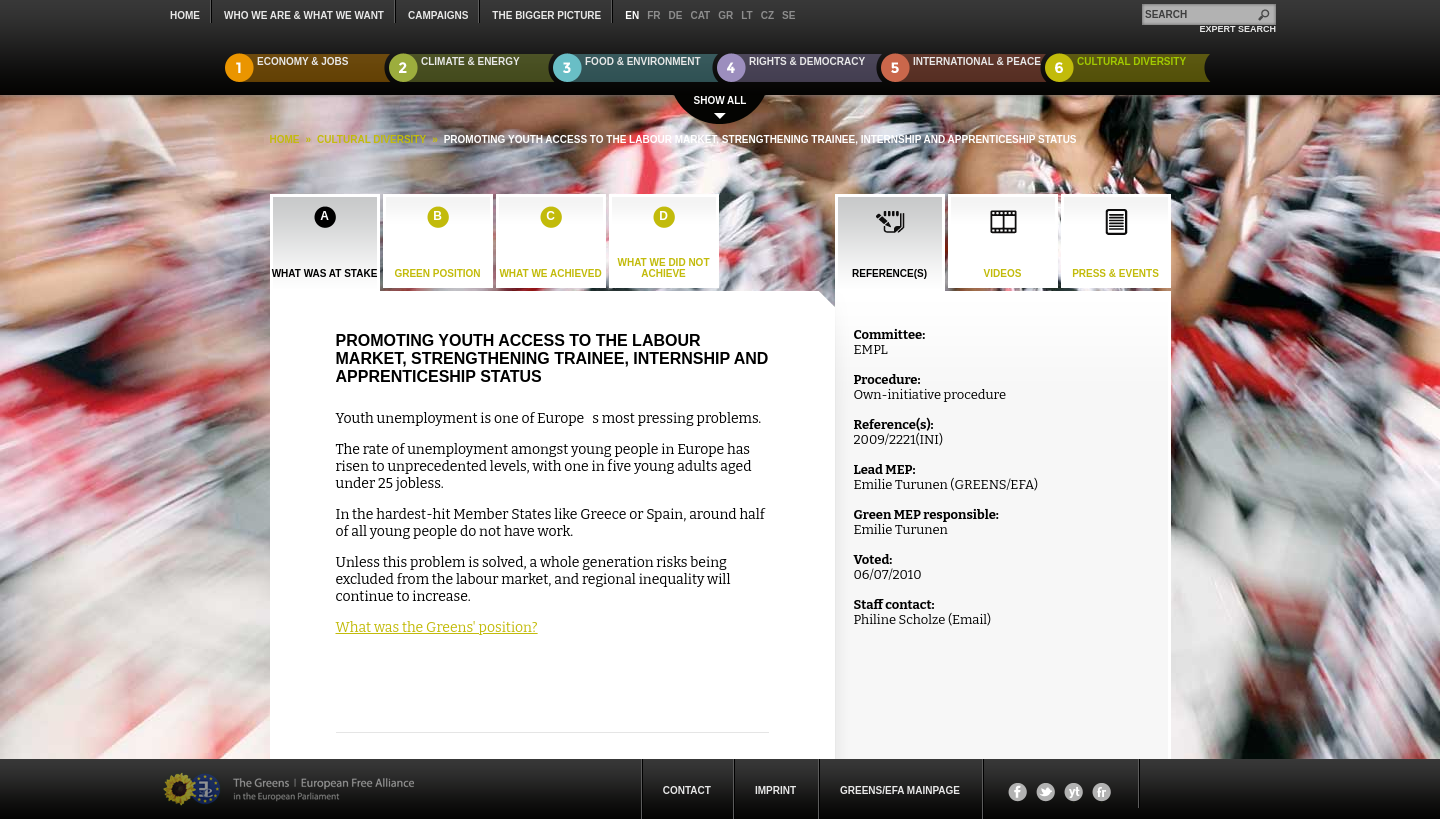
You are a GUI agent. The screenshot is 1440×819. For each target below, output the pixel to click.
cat (700, 15)
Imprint (775, 790)
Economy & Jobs (303, 61)
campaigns (438, 15)
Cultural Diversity (1131, 61)
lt (746, 15)
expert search (1237, 29)
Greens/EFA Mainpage (900, 790)
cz (767, 15)
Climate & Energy (470, 61)
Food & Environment (643, 61)
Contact (687, 790)
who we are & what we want (304, 15)
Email (969, 619)
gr (725, 15)
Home (185, 15)
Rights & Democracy (807, 61)
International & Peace (977, 61)
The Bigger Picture (546, 15)
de (676, 15)
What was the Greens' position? (437, 627)
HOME (285, 139)
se (788, 15)
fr (653, 15)
